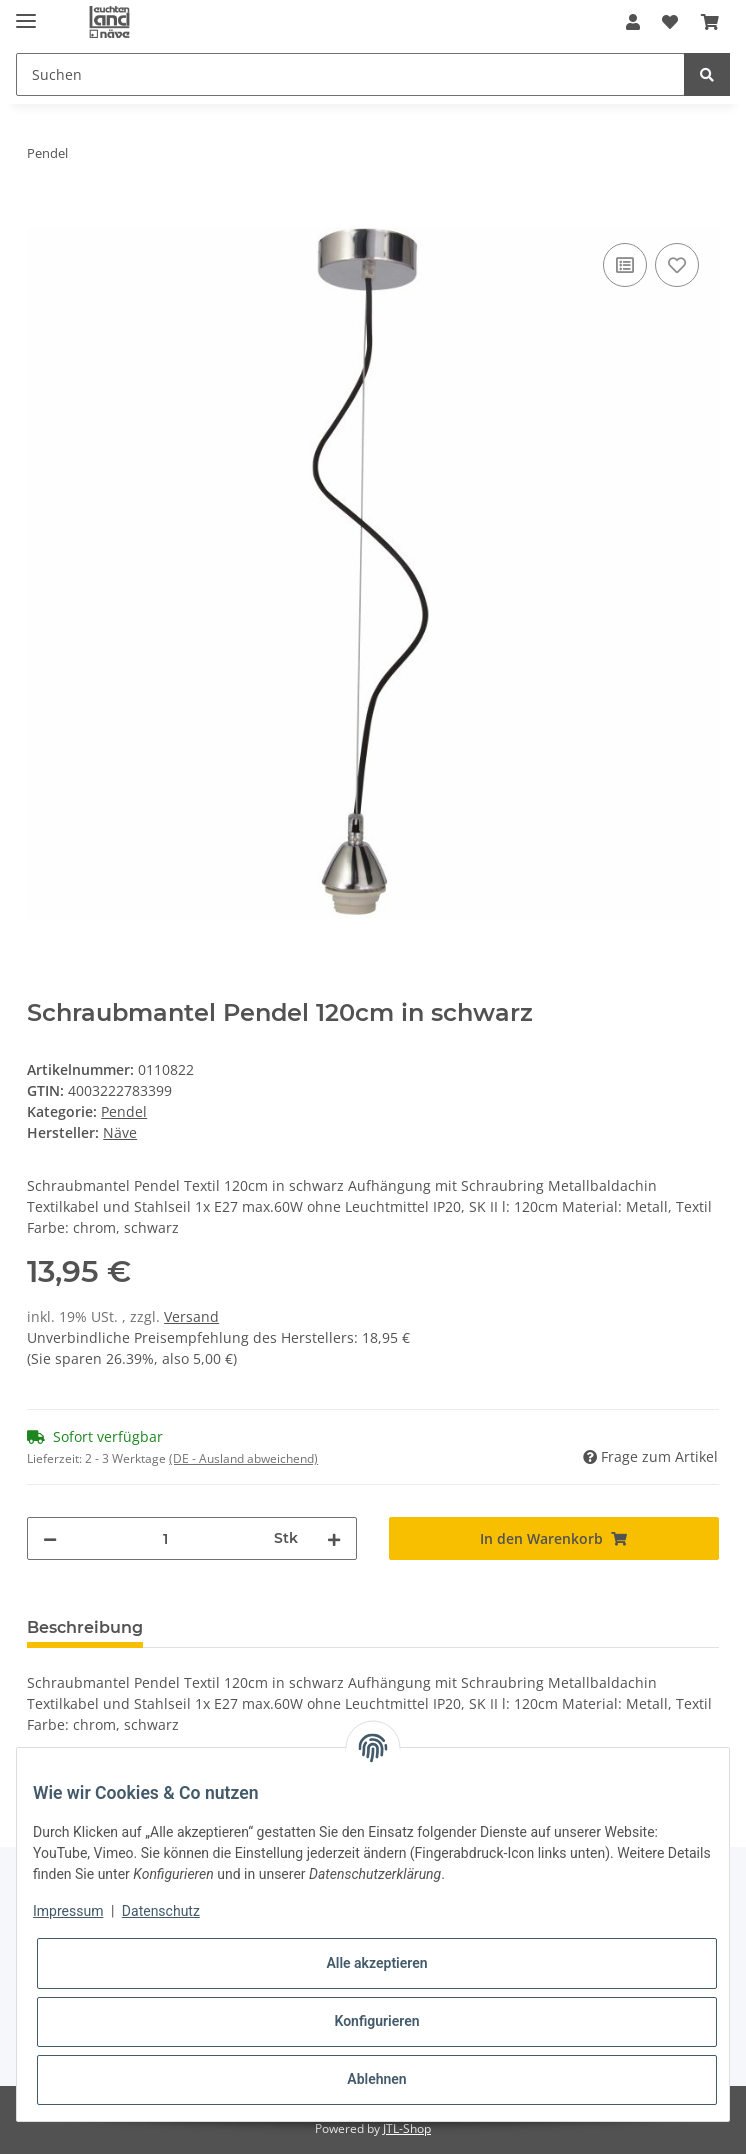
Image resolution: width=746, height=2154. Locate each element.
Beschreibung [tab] (85, 1627)
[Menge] (165, 1538)
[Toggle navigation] (26, 12)
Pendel (124, 1111)
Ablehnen (376, 2079)
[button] (633, 22)
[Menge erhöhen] (334, 1538)
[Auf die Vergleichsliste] (625, 265)
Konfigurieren (376, 2021)
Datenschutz (161, 1911)
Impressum (68, 1911)
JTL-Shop (407, 2128)
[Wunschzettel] (670, 22)
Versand (191, 1316)
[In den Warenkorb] (43, 216)
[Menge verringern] (50, 1538)
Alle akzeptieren (376, 1963)
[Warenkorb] (710, 22)
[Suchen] (350, 74)
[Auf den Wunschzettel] (677, 265)
